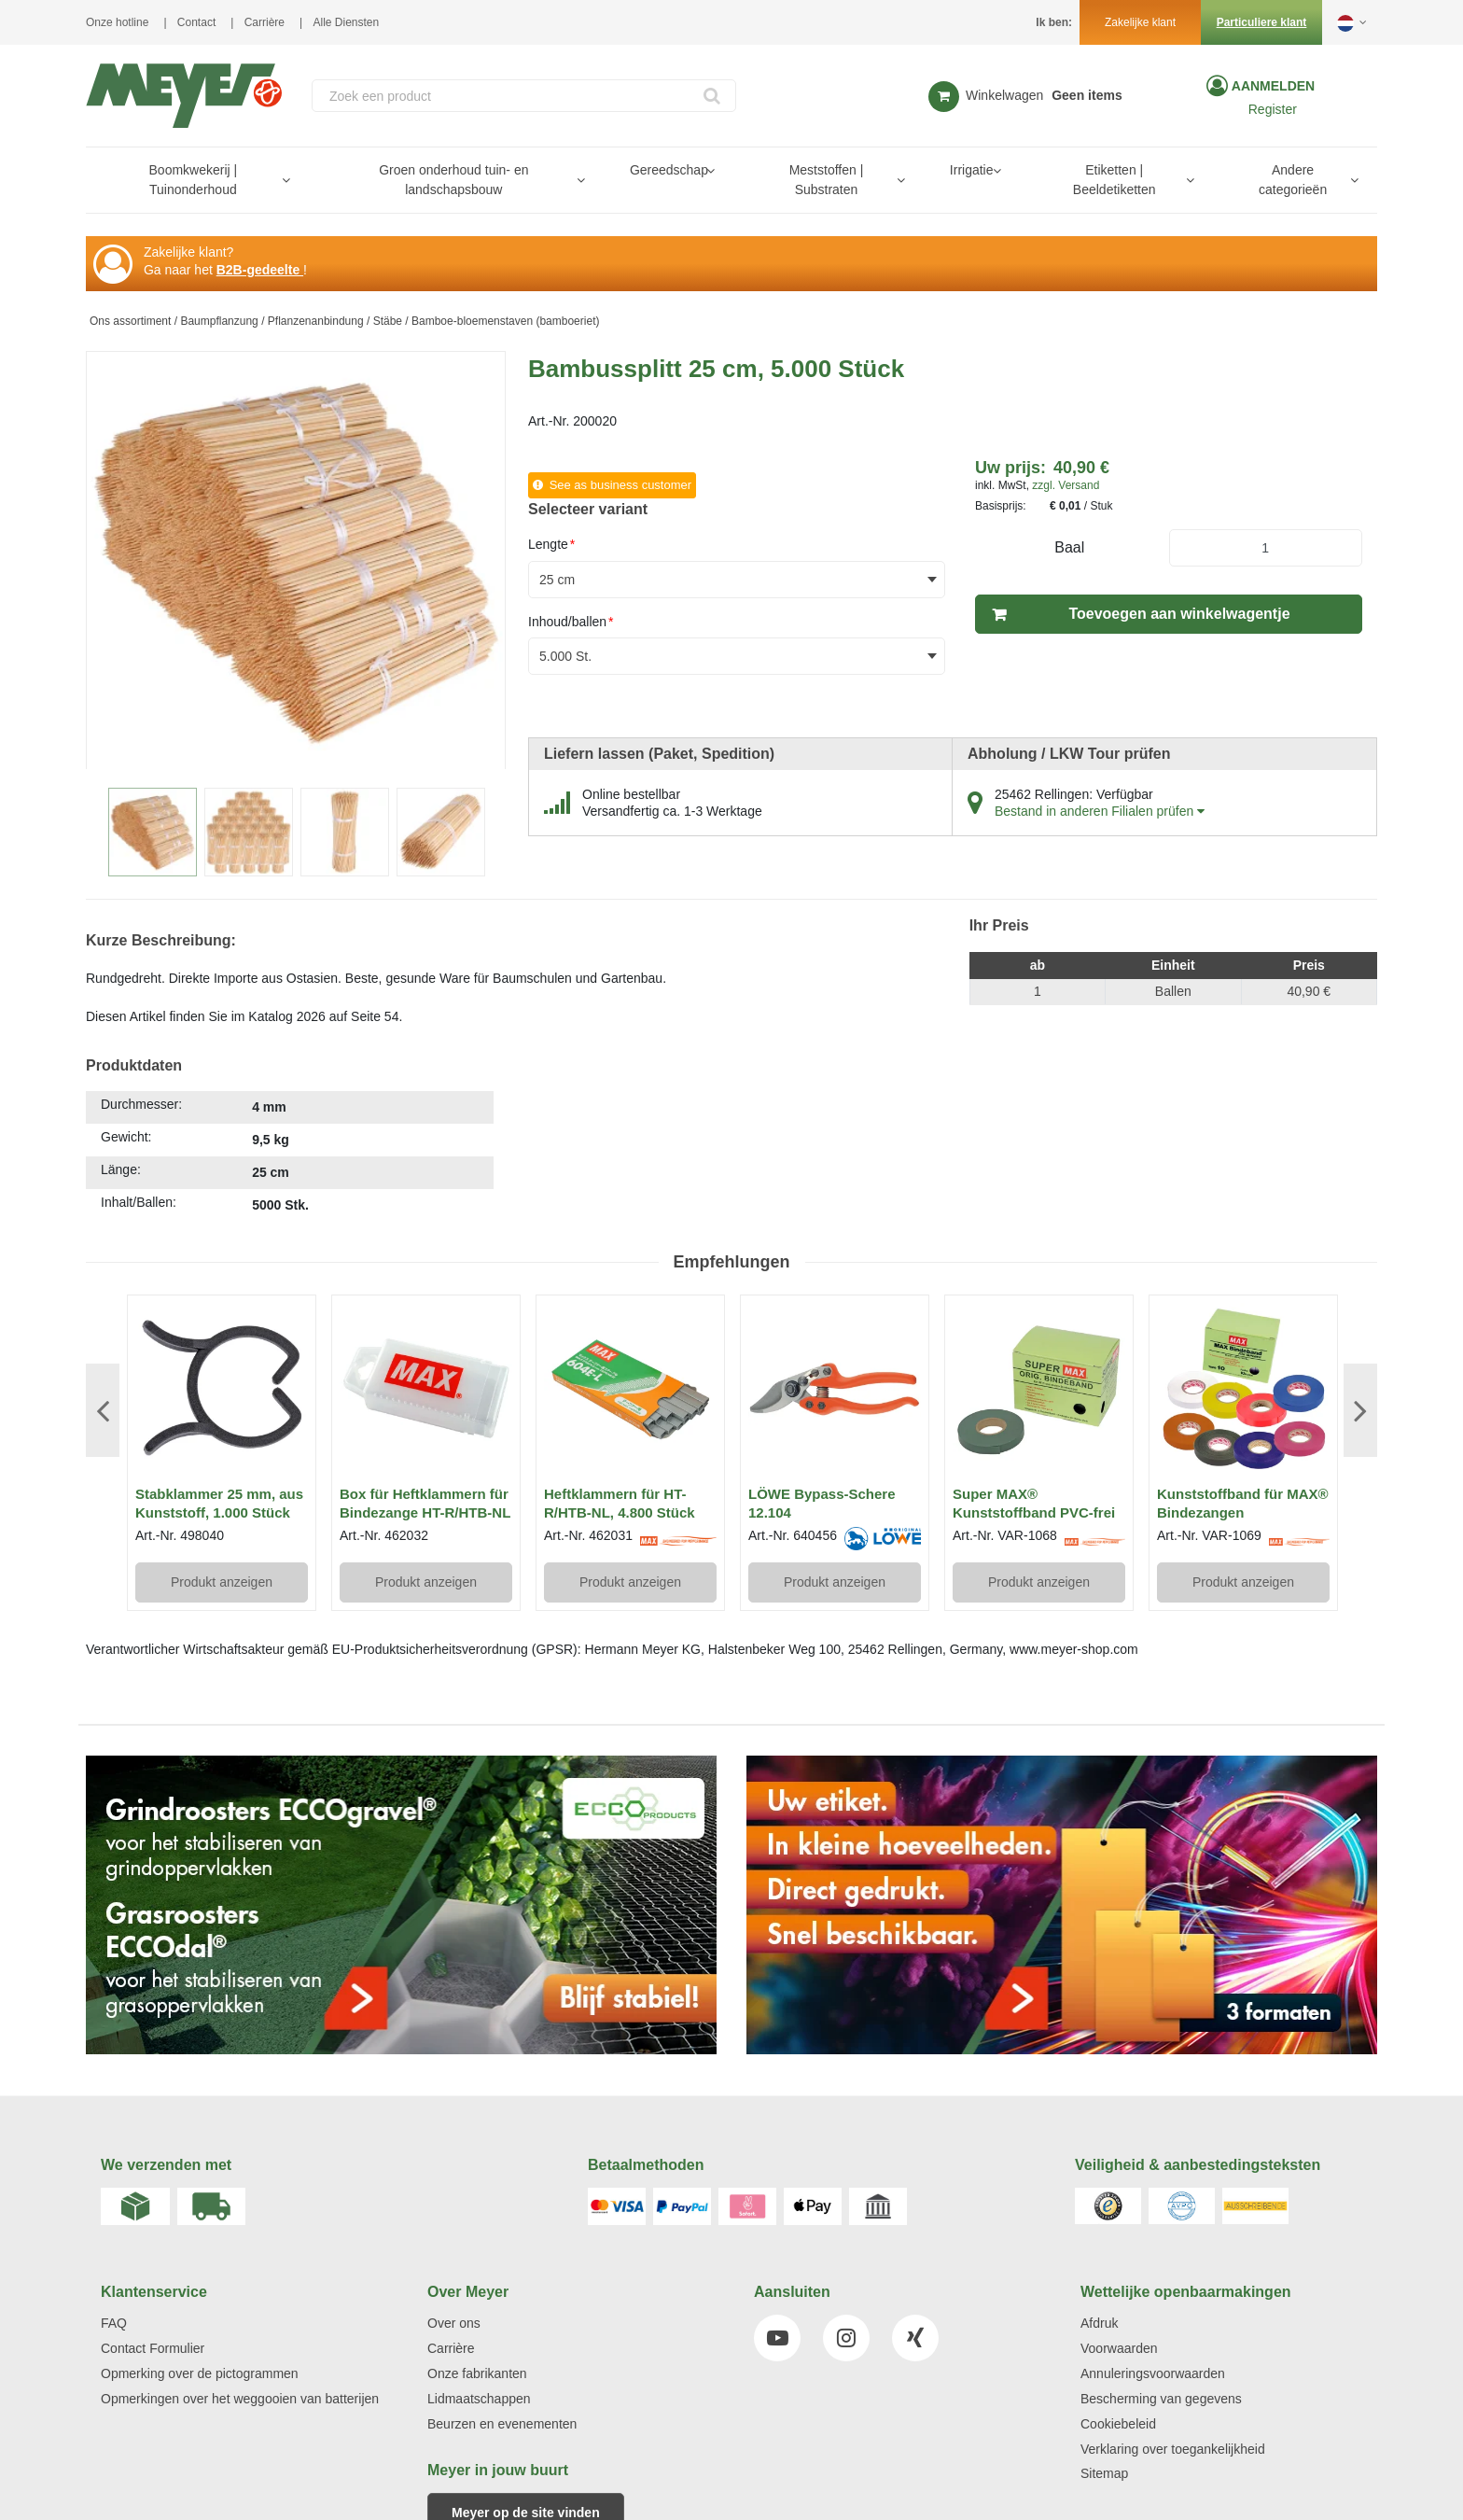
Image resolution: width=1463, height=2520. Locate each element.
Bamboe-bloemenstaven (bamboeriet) (505, 321)
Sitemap (1104, 2473)
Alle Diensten (347, 22)
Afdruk (1099, 2323)
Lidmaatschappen (479, 2398)
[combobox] (524, 95)
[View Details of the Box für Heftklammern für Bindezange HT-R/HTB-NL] (426, 1389)
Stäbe (387, 321)
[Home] (184, 95)
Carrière (264, 22)
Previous (102, 1410)
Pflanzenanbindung (316, 321)
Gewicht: (126, 1136)
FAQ (114, 2323)
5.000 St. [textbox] (565, 656)
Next (1360, 1410)
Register (1272, 109)
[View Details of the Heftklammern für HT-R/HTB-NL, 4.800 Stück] (630, 1389)
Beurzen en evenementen (502, 2423)
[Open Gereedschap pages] (718, 170)
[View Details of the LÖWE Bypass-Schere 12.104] (834, 1389)
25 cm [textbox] (557, 579)
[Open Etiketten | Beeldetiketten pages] (1197, 180)
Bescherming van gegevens (1161, 2398)
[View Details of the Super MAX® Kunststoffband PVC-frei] (1039, 1389)
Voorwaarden (1119, 2348)
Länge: (121, 1169)
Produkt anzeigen (221, 1582)
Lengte (551, 544)
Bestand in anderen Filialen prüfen (1100, 811)
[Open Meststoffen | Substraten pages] (908, 180)
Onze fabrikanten (477, 2373)
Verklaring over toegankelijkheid (1172, 2449)
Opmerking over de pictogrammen (200, 2373)
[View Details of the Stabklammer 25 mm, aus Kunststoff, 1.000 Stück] (221, 1389)
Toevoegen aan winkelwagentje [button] (1178, 614)
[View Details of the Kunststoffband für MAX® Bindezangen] (1243, 1389)
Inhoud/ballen (571, 621)
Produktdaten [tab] (134, 1065)
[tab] (290, 1157)
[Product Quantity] (1266, 548)
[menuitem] (197, 180)
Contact (196, 22)
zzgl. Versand (1065, 485)
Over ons (454, 2323)
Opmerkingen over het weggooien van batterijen (240, 2398)
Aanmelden (1271, 85)
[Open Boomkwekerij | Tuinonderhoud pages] (293, 180)
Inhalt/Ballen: (138, 1202)
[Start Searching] (713, 95)
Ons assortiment (130, 321)
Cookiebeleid (1118, 2423)
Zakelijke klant (1140, 22)
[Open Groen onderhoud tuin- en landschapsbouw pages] (588, 180)
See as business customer (620, 485)
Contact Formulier (152, 2348)
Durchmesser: (141, 1104)
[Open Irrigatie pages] (1004, 170)
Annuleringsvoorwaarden (1152, 2373)
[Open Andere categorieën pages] (1361, 180)
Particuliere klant (1262, 22)
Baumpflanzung (219, 321)
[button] (1353, 22)
